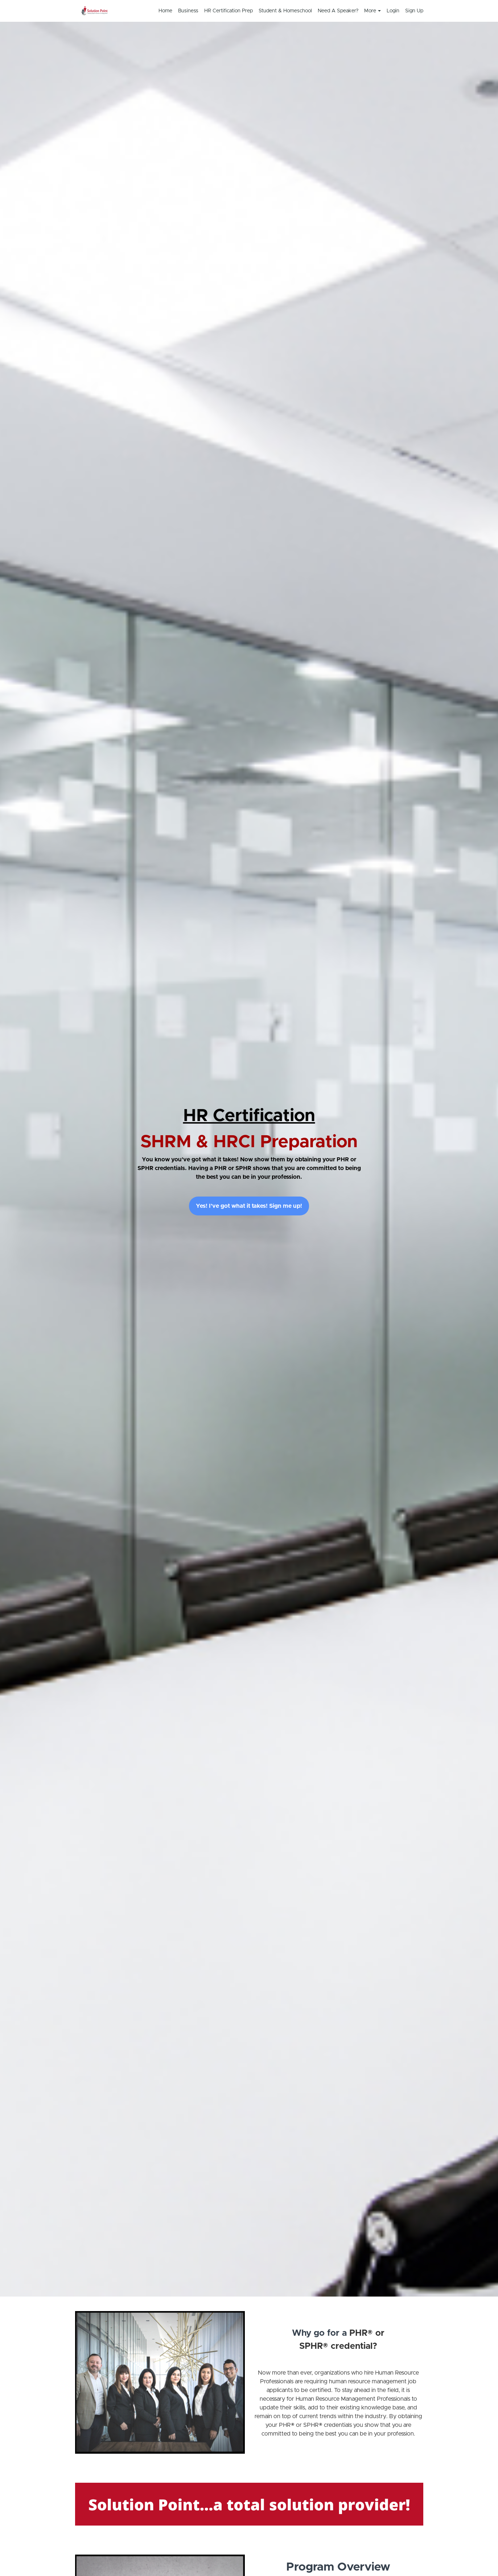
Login (393, 10)
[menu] (288, 11)
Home (165, 10)
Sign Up (414, 10)
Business (188, 10)
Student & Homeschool (285, 10)
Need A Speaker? (338, 10)
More (372, 10)
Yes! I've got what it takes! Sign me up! (249, 1206)
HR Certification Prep (228, 10)
